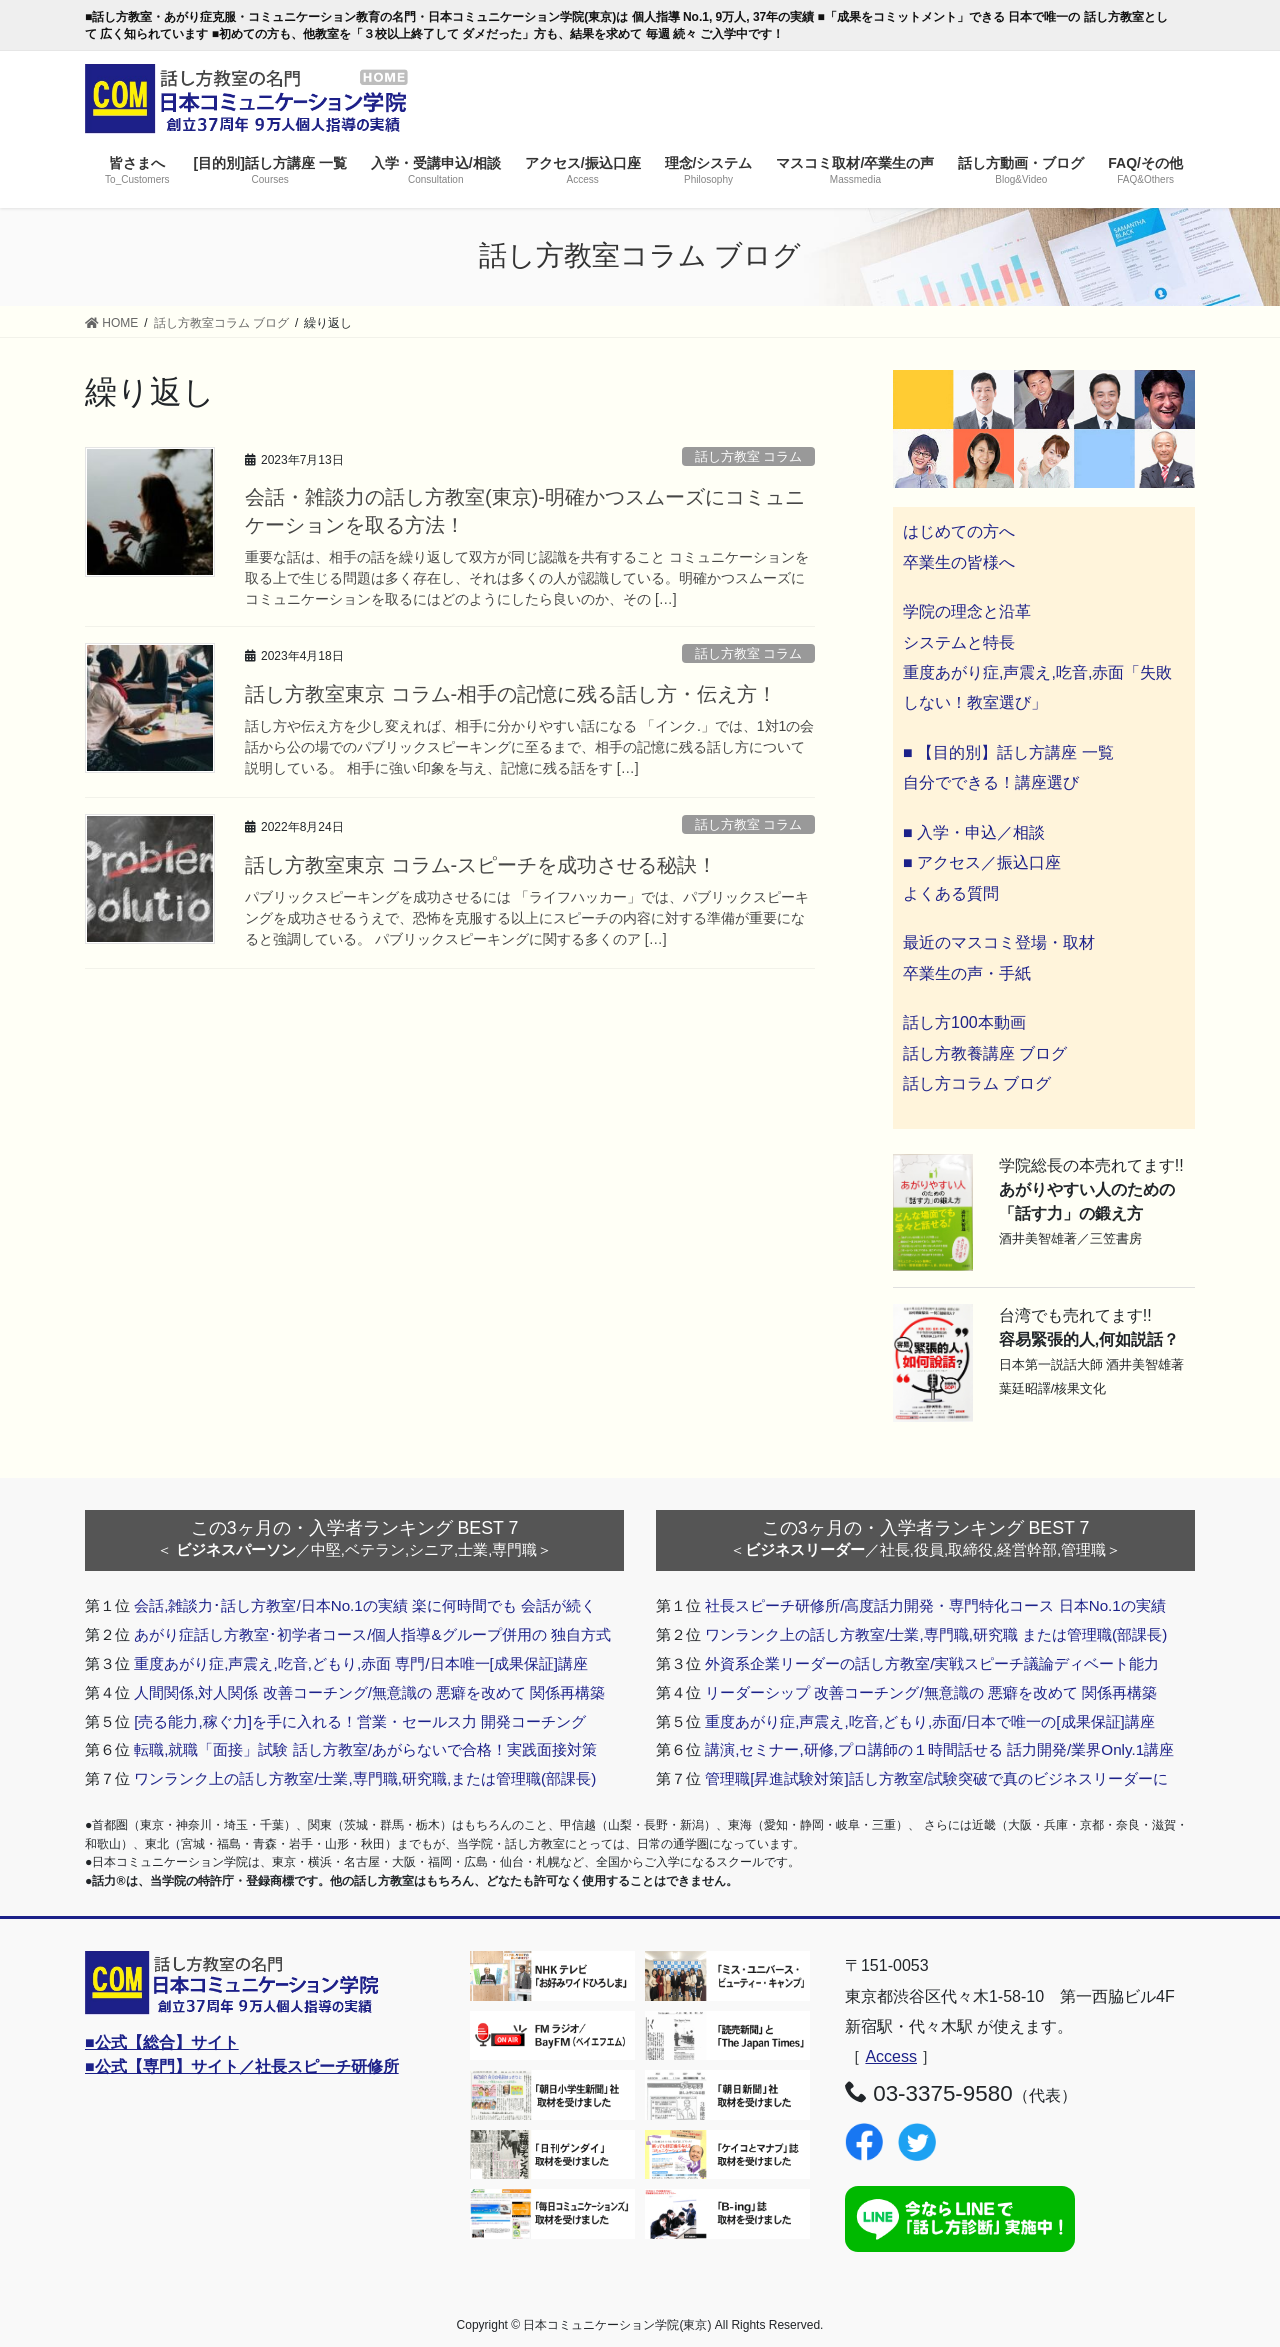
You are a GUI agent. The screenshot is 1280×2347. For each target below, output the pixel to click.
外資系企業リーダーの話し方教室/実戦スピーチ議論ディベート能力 (932, 1663)
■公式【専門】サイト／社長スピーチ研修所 (242, 2066)
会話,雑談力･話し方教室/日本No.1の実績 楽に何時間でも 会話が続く (365, 1605)
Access (891, 2056)
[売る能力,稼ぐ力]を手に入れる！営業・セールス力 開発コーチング (360, 1721)
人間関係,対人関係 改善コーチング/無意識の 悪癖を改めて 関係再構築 (369, 1692)
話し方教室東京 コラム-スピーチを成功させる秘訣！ (481, 865)
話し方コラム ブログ (977, 1083)
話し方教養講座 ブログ (985, 1053)
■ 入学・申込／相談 (974, 832)
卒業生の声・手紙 (967, 973)
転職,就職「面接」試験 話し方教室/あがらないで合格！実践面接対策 (365, 1749)
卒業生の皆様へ (959, 562)
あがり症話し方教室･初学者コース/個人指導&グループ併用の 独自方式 (372, 1634)
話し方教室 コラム (749, 456)
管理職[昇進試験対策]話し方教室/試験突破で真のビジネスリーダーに (936, 1778)
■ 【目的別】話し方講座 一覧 (1008, 752)
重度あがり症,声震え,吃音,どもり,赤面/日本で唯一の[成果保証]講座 (930, 1721)
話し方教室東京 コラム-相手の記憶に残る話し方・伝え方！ (511, 694)
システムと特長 (959, 642)
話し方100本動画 (964, 1022)
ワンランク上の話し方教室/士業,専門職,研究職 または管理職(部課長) (936, 1634)
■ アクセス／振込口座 (982, 862)
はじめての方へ (959, 531)
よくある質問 (951, 893)
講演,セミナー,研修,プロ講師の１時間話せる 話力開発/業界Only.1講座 (939, 1749)
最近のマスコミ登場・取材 (999, 942)
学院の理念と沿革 (967, 611)
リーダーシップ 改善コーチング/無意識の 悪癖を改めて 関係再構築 (931, 1692)
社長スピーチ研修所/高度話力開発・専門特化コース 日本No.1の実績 (935, 1605)
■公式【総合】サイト (162, 2042)
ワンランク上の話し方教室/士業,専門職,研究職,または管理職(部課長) (365, 1778)
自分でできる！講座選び (991, 782)
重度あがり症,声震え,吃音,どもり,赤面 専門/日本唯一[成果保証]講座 (361, 1663)
